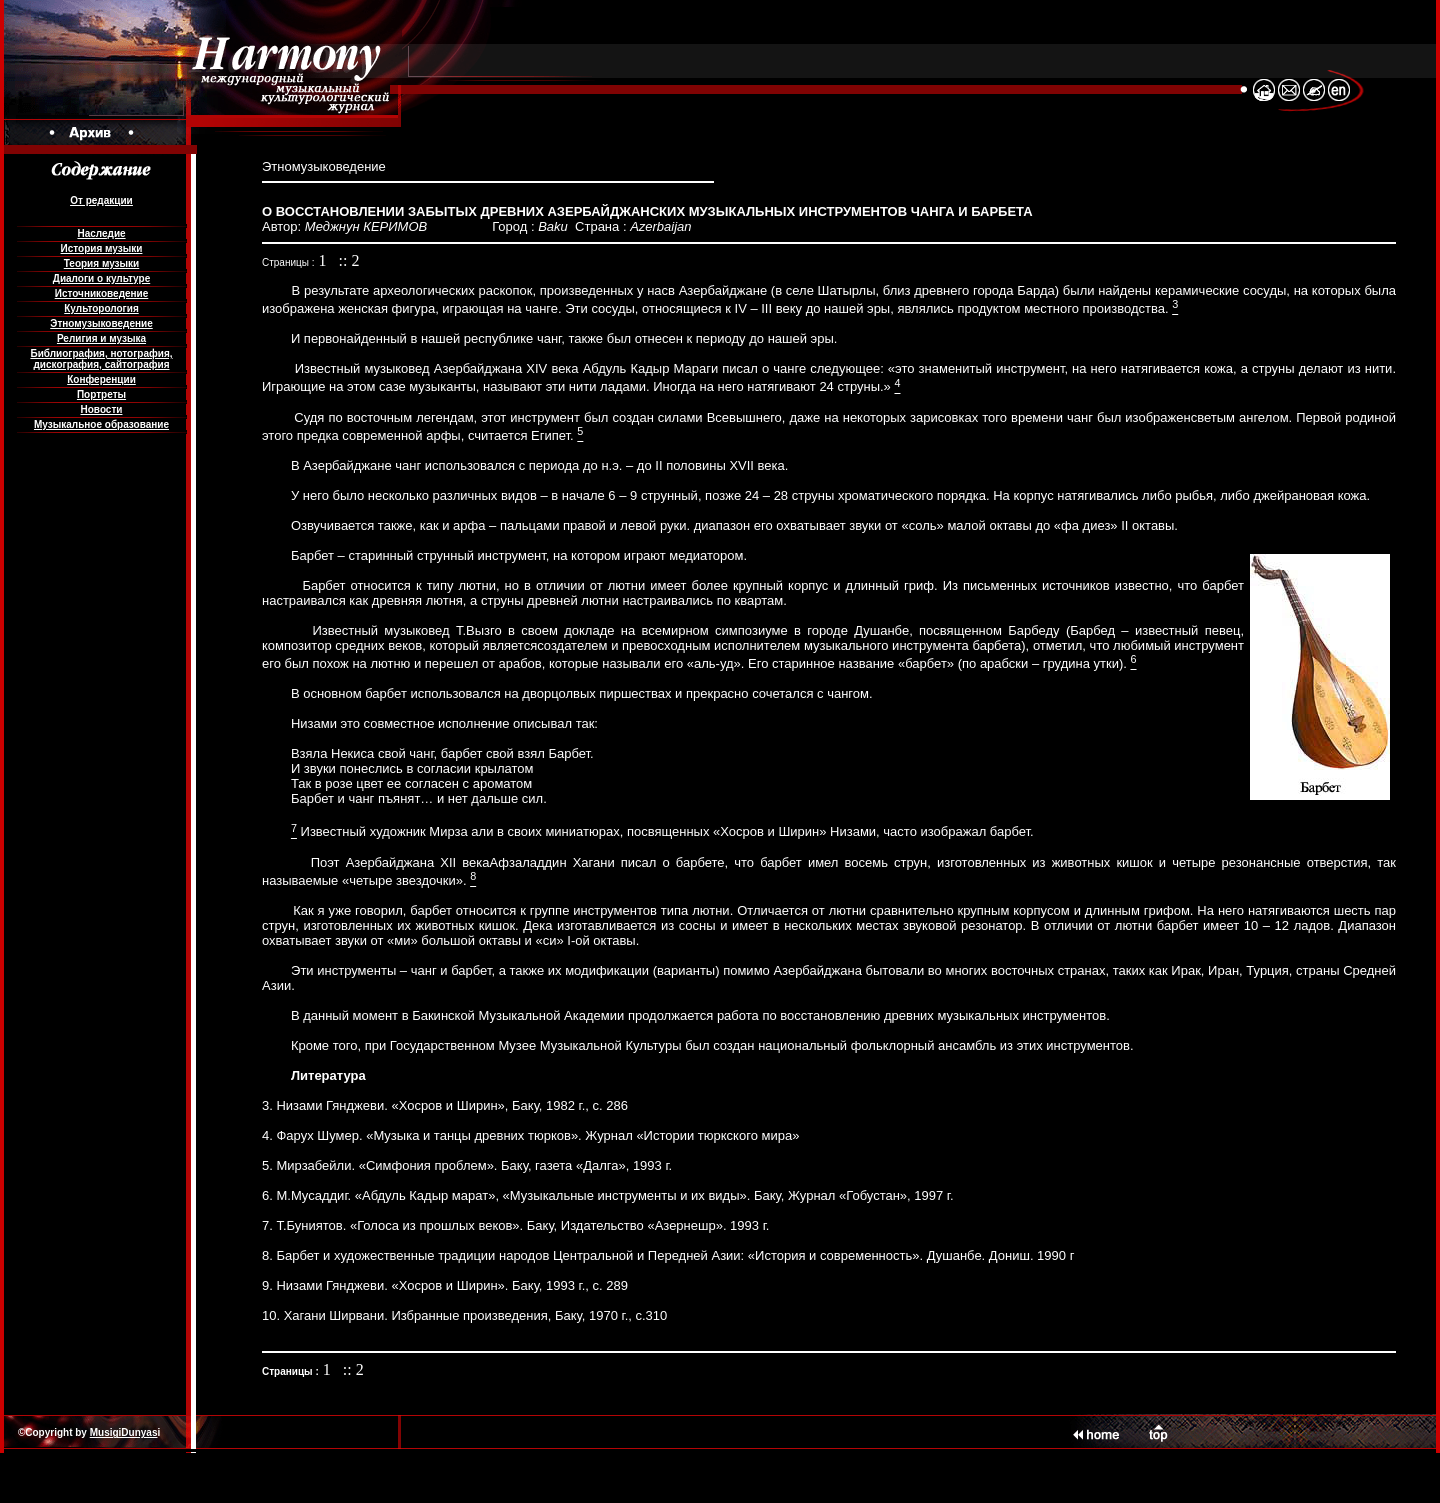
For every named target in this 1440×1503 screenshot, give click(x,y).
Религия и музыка (101, 338)
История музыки (102, 248)
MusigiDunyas (124, 1432)
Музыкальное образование (101, 424)
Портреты (101, 394)
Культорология (101, 308)
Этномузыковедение (101, 323)
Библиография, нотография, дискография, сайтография (101, 359)
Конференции (101, 379)
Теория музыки (102, 263)
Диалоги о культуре (101, 278)
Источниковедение (102, 293)
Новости (102, 409)
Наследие (101, 233)
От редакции (101, 200)
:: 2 (349, 260)
